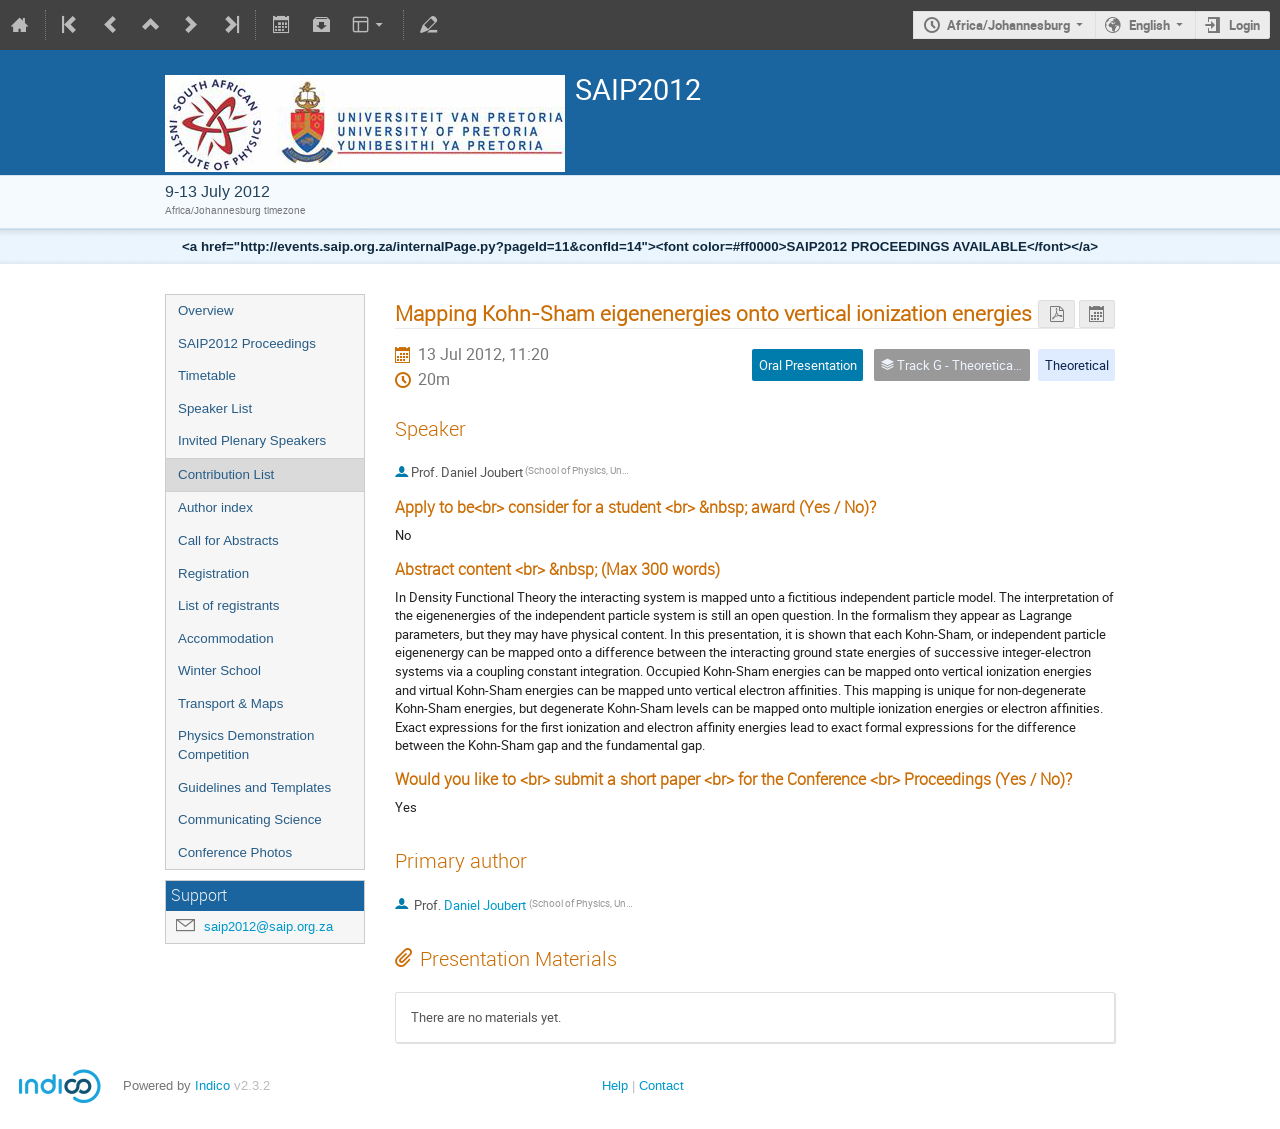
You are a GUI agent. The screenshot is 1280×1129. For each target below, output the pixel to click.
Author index (215, 507)
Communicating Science (250, 819)
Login (1244, 25)
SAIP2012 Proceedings (247, 343)
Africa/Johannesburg (1008, 25)
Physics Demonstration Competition (246, 745)
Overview (206, 310)
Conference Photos (235, 852)
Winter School (219, 670)
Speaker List (215, 408)
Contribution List (226, 474)
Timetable (207, 375)
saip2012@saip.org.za (268, 926)
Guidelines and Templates (254, 787)
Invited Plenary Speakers (252, 440)
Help (615, 1085)
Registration (213, 573)
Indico (212, 1085)
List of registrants (228, 605)
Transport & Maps (230, 703)
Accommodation (226, 638)
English (1149, 25)
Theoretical (1077, 365)
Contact (661, 1085)
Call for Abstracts (228, 540)
